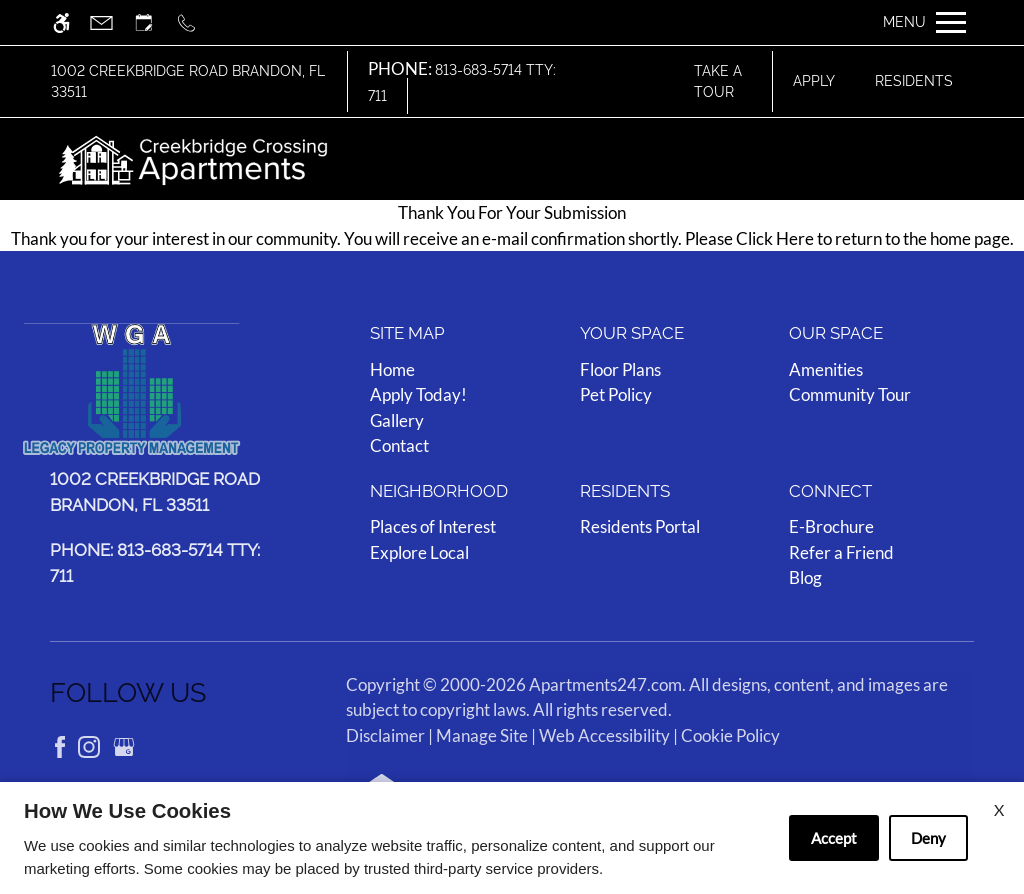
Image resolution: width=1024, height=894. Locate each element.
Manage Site (482, 734)
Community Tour (850, 394)
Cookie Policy (730, 734)
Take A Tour (718, 81)
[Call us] (195, 22)
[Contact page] (110, 22)
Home (392, 368)
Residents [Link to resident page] (914, 81)
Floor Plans (620, 368)
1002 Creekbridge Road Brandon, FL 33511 (188, 81)
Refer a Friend (841, 551)
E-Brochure (831, 526)
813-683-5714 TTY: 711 (462, 83)
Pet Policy (616, 394)
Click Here (775, 238)
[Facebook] (61, 744)
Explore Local (419, 551)
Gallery (397, 419)
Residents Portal (640, 526)
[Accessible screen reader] (70, 22)
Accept (834, 838)
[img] (193, 159)
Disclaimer (385, 734)
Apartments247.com (605, 683)
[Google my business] (124, 744)
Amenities (826, 368)
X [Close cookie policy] (999, 809)
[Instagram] (90, 744)
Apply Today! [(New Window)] (418, 394)
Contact (399, 445)
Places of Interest (433, 526)
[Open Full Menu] (924, 22)
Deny (928, 838)
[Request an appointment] (153, 22)
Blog (805, 577)
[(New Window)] (161, 492)
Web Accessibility (604, 734)
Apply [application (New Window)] (814, 81)
